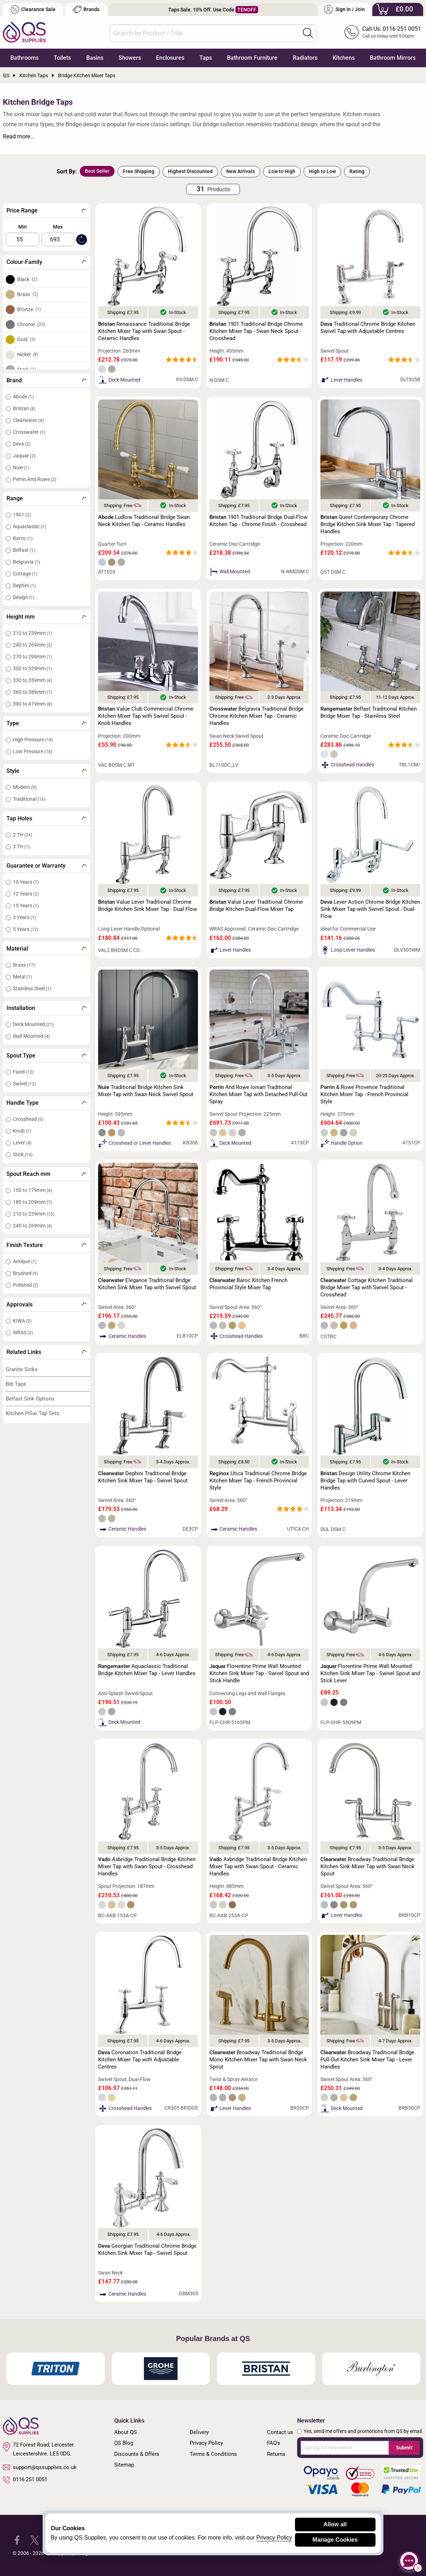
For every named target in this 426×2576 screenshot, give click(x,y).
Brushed (25, 1273)
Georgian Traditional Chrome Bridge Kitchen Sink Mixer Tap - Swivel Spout (147, 2249)
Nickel (27, 354)
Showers (129, 57)
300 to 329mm (32, 668)
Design (23, 597)
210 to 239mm (32, 633)
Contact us (280, 2432)
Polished (25, 1285)
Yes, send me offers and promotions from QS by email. (363, 2431)
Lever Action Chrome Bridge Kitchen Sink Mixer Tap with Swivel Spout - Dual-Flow (370, 909)
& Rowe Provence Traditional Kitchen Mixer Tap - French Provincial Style (364, 1094)
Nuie (21, 467)
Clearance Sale (32, 9)
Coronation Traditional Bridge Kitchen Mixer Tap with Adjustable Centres (139, 2059)
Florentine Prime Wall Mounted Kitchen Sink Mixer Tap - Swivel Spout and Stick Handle (259, 1673)
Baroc (23, 538)
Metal (22, 977)
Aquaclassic (29, 526)
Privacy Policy (206, 2443)
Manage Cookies (335, 2540)
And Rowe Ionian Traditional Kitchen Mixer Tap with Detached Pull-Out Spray (258, 1094)
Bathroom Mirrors (393, 57)
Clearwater (28, 420)
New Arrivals (240, 171)
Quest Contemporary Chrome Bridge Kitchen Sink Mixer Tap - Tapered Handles (367, 524)
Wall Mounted (31, 1036)
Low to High (281, 171)
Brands (86, 9)
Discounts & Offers (136, 2454)
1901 (22, 514)
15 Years (26, 905)
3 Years (24, 917)
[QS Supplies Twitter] (34, 2539)
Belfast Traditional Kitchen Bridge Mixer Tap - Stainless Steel (368, 712)
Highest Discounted (190, 171)
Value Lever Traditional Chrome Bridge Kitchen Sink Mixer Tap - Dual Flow (147, 905)
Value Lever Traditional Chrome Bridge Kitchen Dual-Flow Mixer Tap (256, 905)
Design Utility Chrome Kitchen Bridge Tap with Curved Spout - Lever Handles (365, 1480)
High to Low (322, 171)
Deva (21, 444)
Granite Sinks (22, 1369)
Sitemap (124, 2465)
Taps (205, 57)
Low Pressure (32, 751)
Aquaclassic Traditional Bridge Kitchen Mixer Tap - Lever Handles (146, 1670)
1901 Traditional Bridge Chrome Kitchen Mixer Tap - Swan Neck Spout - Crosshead (256, 331)
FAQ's (273, 2443)
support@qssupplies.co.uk (40, 2467)
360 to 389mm (32, 692)
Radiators (305, 57)
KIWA (22, 1321)
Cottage (25, 573)
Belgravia (26, 562)
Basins (94, 57)
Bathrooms (24, 57)
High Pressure (33, 739)
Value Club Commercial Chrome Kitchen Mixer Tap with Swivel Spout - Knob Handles (145, 716)
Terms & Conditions (213, 2454)
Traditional (29, 799)
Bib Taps (16, 1384)
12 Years (26, 894)
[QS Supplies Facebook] (17, 2539)
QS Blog (123, 2443)
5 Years (25, 929)
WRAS (23, 1332)
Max (58, 227)
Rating (356, 171)
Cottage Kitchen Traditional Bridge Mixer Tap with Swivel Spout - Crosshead (366, 1287)
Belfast (24, 550)
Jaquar (24, 455)
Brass (27, 294)
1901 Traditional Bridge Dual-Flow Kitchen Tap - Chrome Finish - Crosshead (258, 521)
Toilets (62, 57)
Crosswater (29, 432)
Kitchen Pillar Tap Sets (32, 1413)
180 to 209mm (32, 1202)
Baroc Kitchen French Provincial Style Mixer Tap (248, 1284)
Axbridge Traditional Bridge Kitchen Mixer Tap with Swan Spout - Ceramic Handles (258, 1866)
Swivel (24, 1083)
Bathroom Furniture (252, 57)
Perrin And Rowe (34, 479)
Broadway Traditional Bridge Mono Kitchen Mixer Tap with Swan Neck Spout (258, 2059)
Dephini (24, 585)
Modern (25, 787)
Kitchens (344, 57)
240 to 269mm (32, 645)
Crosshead (28, 1119)
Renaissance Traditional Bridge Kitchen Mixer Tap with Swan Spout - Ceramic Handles (144, 331)
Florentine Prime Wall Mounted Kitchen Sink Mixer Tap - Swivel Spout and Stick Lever (370, 1673)
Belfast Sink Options (30, 1398)
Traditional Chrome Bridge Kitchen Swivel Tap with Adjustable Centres (367, 327)
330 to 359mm (32, 680)
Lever (22, 1142)
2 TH (22, 835)
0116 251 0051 (25, 2479)
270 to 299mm (32, 656)
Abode (23, 396)
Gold (26, 339)
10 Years (26, 882)
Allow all (335, 2524)
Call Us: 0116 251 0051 (391, 28)
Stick (23, 1154)
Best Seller (97, 171)
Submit (404, 2447)
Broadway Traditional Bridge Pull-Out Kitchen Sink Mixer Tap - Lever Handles (367, 2059)
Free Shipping (138, 171)
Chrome (31, 324)
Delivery (199, 2432)
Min (22, 227)
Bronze (29, 309)
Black (27, 279)
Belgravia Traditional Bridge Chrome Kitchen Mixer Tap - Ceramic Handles (256, 716)
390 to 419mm (32, 704)
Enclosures (170, 57)
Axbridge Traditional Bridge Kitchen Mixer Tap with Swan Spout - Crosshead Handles (146, 1866)
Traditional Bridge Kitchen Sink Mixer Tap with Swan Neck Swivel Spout (145, 1091)
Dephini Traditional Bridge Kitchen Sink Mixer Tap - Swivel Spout (143, 1477)
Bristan (24, 408)
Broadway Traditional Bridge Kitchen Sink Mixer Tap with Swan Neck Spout (367, 1866)
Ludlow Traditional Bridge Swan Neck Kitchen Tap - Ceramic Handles (144, 521)
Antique (25, 1261)
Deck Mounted (33, 1024)
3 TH (21, 846)
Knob (22, 1131)
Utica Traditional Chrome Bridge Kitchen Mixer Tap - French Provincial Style (258, 1480)
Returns (276, 2454)
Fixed (23, 1072)
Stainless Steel (32, 988)
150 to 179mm (32, 1190)
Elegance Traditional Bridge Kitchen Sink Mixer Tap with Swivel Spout (147, 1284)
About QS (125, 2432)
